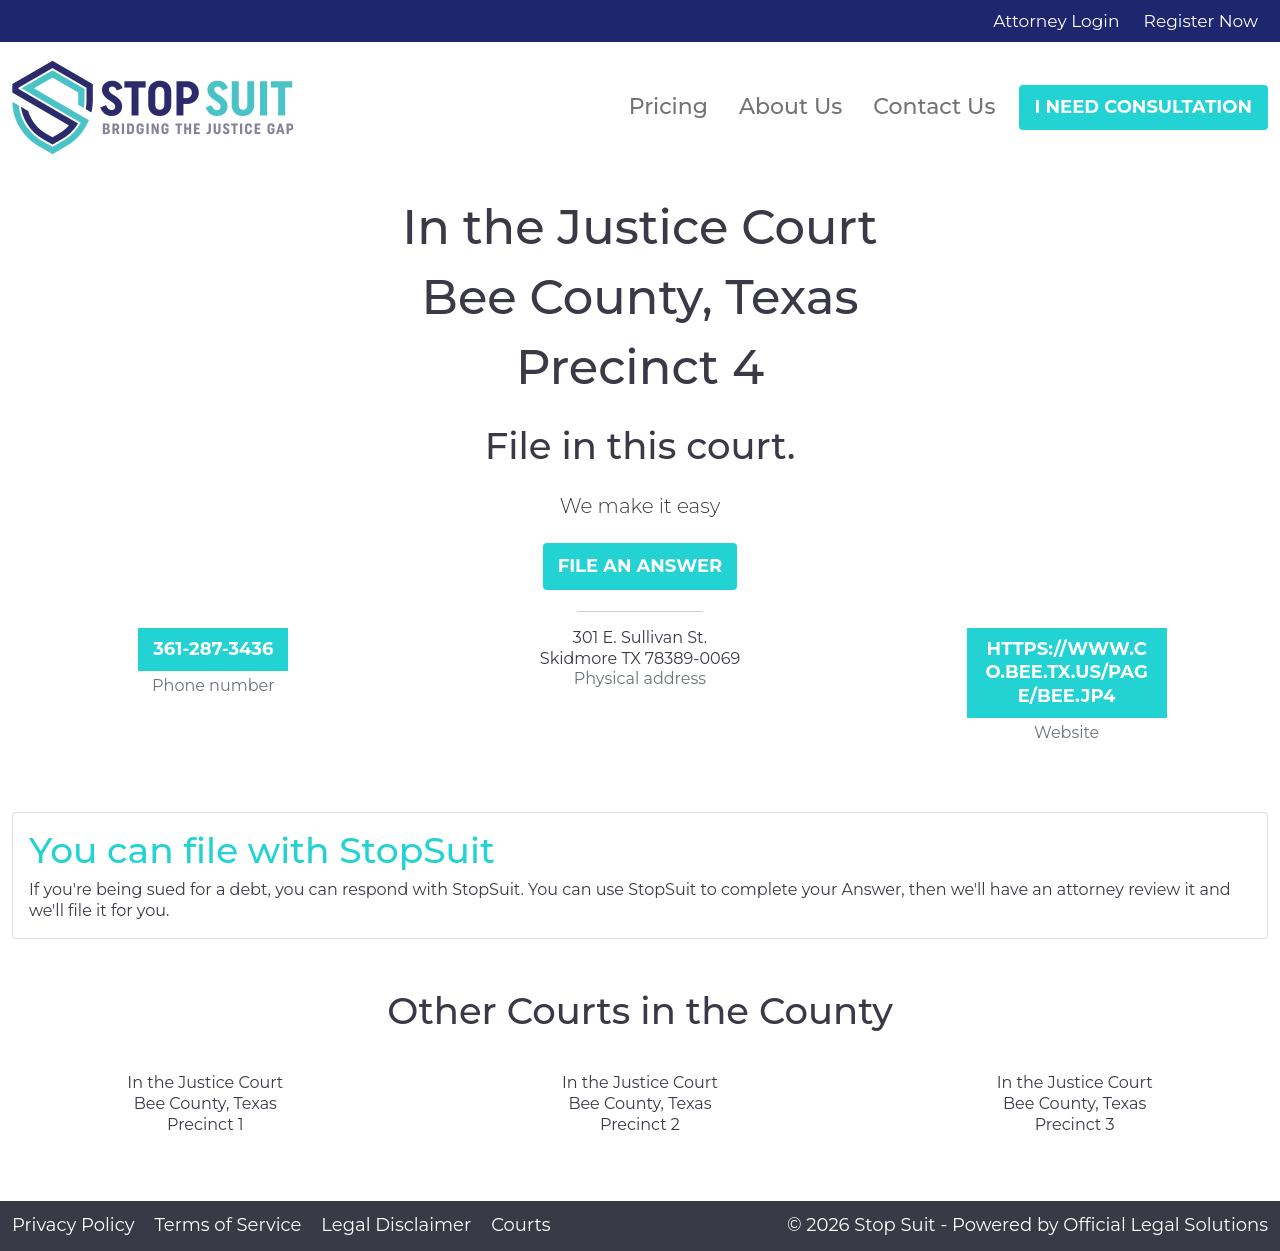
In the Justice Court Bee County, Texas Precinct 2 (640, 1103)
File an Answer (640, 566)
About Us (790, 106)
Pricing (668, 106)
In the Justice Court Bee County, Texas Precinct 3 (1075, 1103)
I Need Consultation (1143, 107)
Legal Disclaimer (396, 1225)
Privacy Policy (73, 1225)
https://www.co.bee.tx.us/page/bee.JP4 (1066, 672)
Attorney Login (1056, 21)
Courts (520, 1225)
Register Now (1201, 21)
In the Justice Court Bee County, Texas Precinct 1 (205, 1103)
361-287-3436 (213, 649)
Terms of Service (227, 1225)
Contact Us (934, 106)
